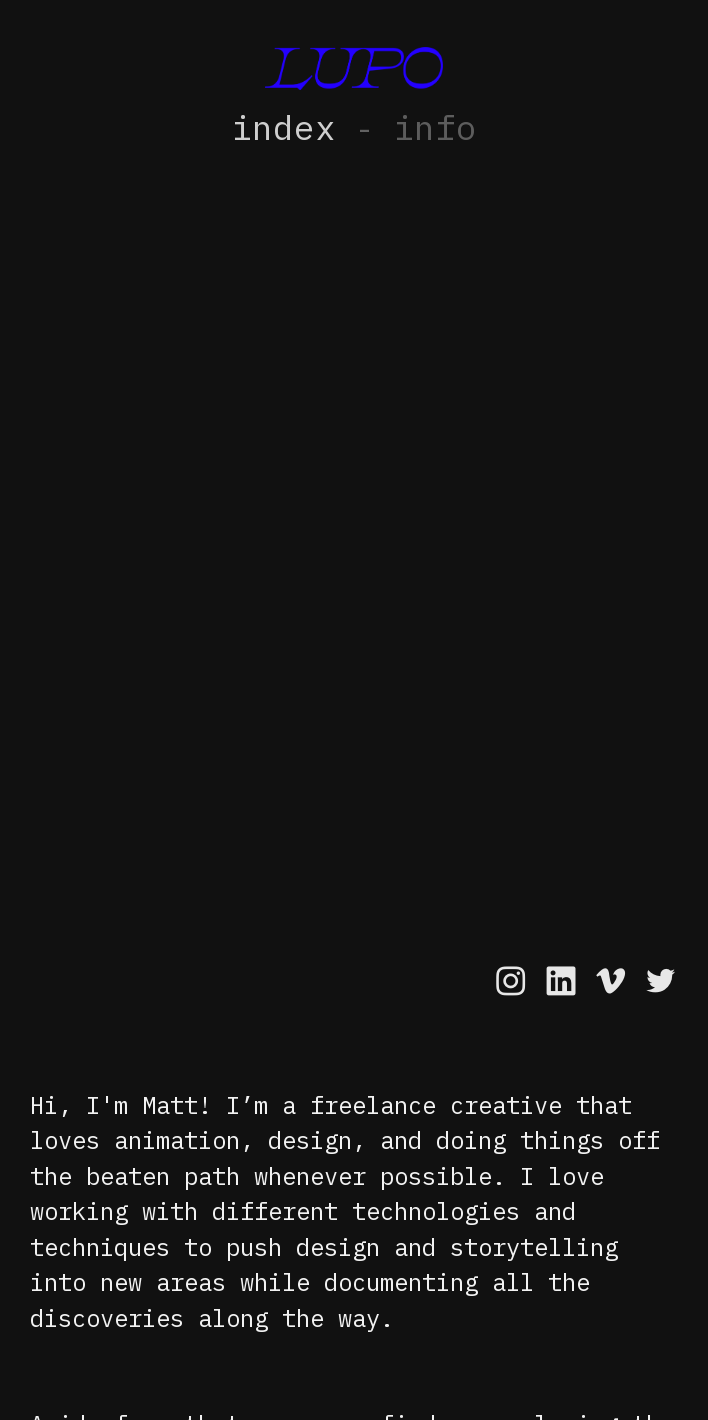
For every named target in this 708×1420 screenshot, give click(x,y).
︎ (560, 981)
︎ (510, 981)
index (283, 129)
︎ (660, 981)
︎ (610, 981)
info (435, 129)
